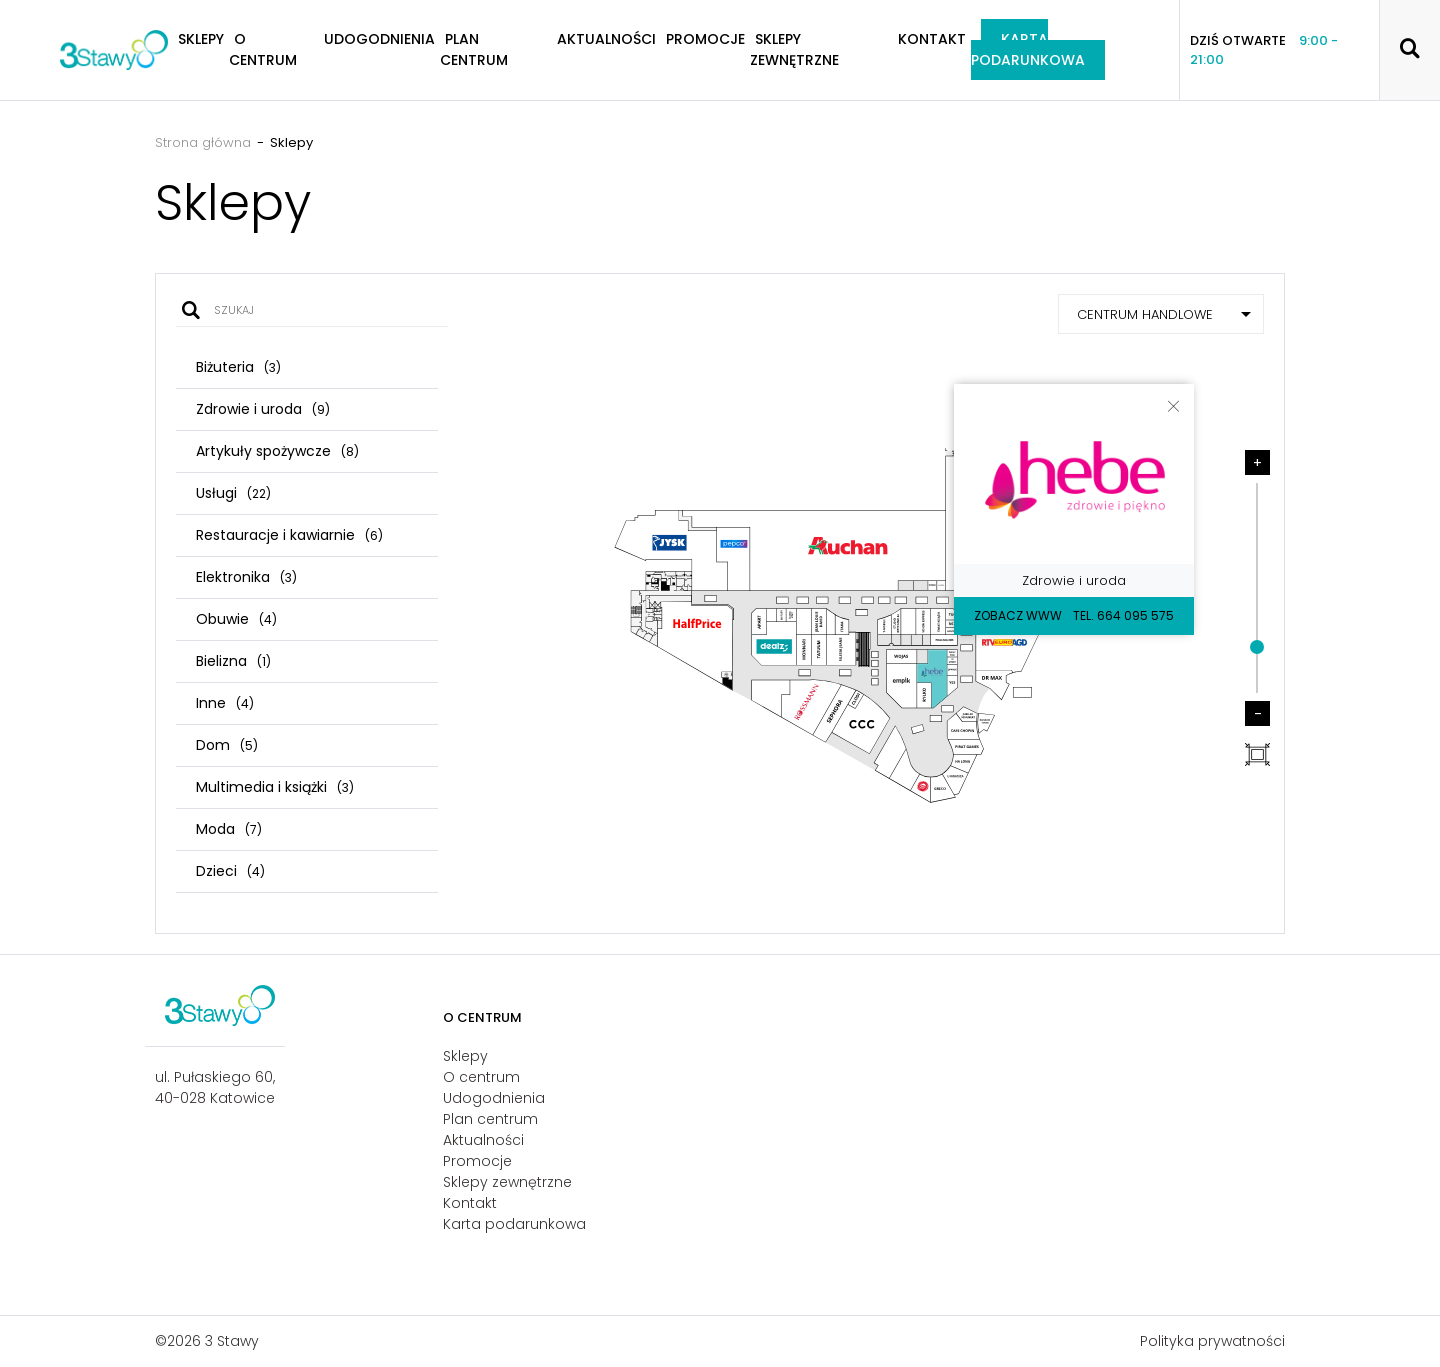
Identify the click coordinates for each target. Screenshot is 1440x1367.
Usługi (233, 493)
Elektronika (246, 577)
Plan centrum (474, 49)
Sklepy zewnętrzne (794, 49)
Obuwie (236, 619)
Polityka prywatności (1212, 1341)
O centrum (263, 49)
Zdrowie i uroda (263, 409)
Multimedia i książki (275, 787)
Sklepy (465, 1056)
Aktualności (606, 39)
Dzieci (230, 871)
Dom (227, 745)
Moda (229, 829)
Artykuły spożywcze (277, 451)
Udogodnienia (379, 39)
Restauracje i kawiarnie (289, 535)
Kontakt (932, 39)
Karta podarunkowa (1028, 49)
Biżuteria (238, 367)
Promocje (705, 39)
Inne (225, 703)
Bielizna (233, 661)
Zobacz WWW (1018, 615)
